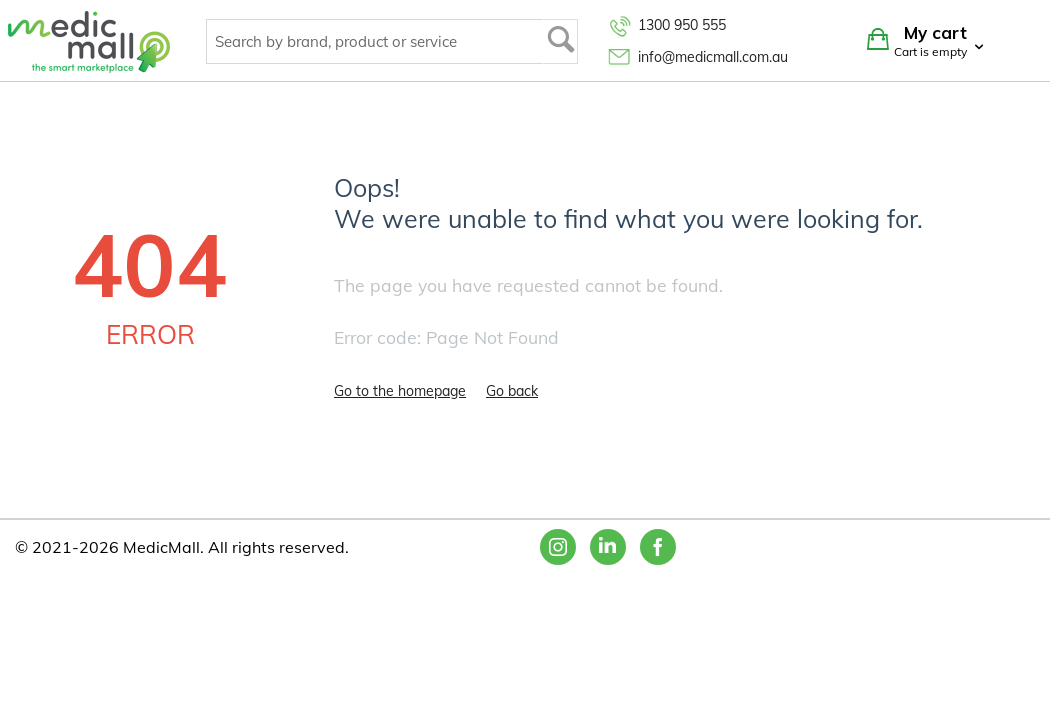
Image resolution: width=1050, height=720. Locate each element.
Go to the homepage (400, 391)
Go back (512, 391)
